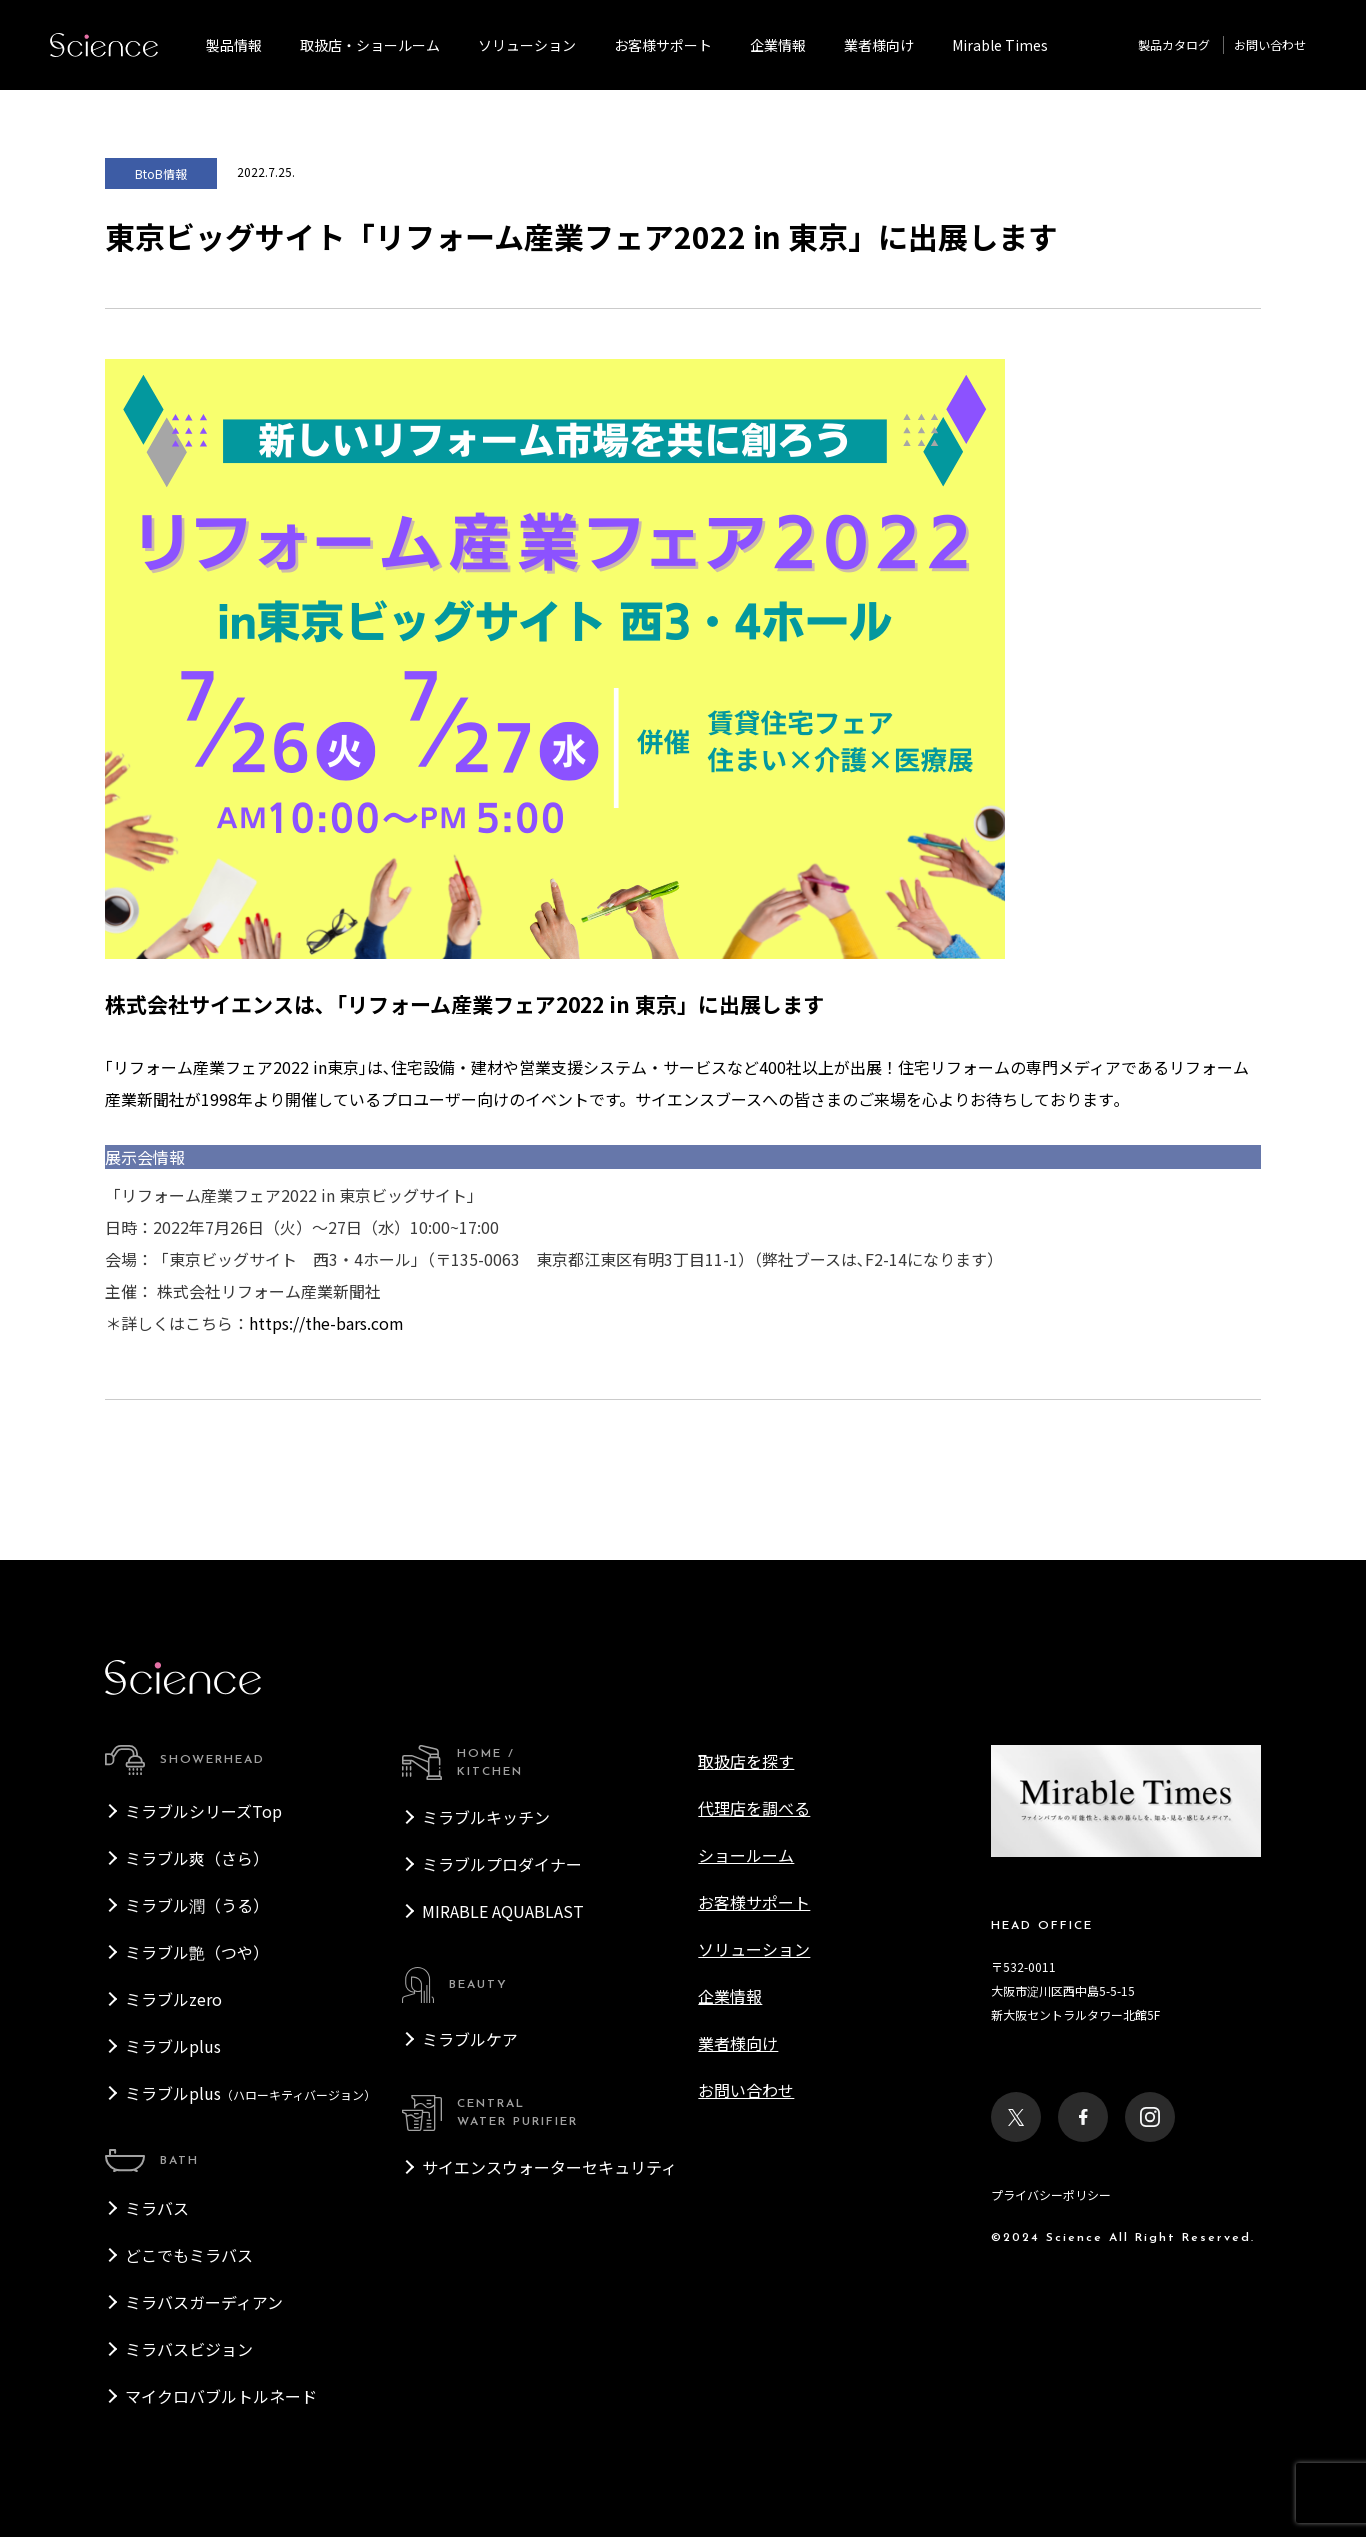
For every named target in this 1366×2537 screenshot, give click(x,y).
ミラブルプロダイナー (502, 1864)
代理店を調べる (754, 1808)
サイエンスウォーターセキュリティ (549, 2167)
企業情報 (778, 45)
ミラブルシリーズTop (203, 1811)
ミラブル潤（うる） (197, 1905)
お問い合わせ (1270, 44)
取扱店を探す (746, 1761)
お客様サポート (663, 45)
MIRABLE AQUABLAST (503, 1911)
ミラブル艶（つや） (197, 1952)
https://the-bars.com (326, 1323)
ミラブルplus (173, 2046)
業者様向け (738, 2043)
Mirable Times (1000, 45)
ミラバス (157, 2208)
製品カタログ (1174, 44)
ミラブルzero (173, 1999)
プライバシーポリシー (1051, 2194)
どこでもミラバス (189, 2255)
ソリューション (527, 45)
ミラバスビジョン (189, 2349)
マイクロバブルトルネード (221, 2396)
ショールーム (746, 1855)
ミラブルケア (470, 2039)
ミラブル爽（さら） (197, 1858)
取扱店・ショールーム (370, 45)
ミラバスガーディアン (204, 2302)
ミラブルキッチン (486, 1817)
